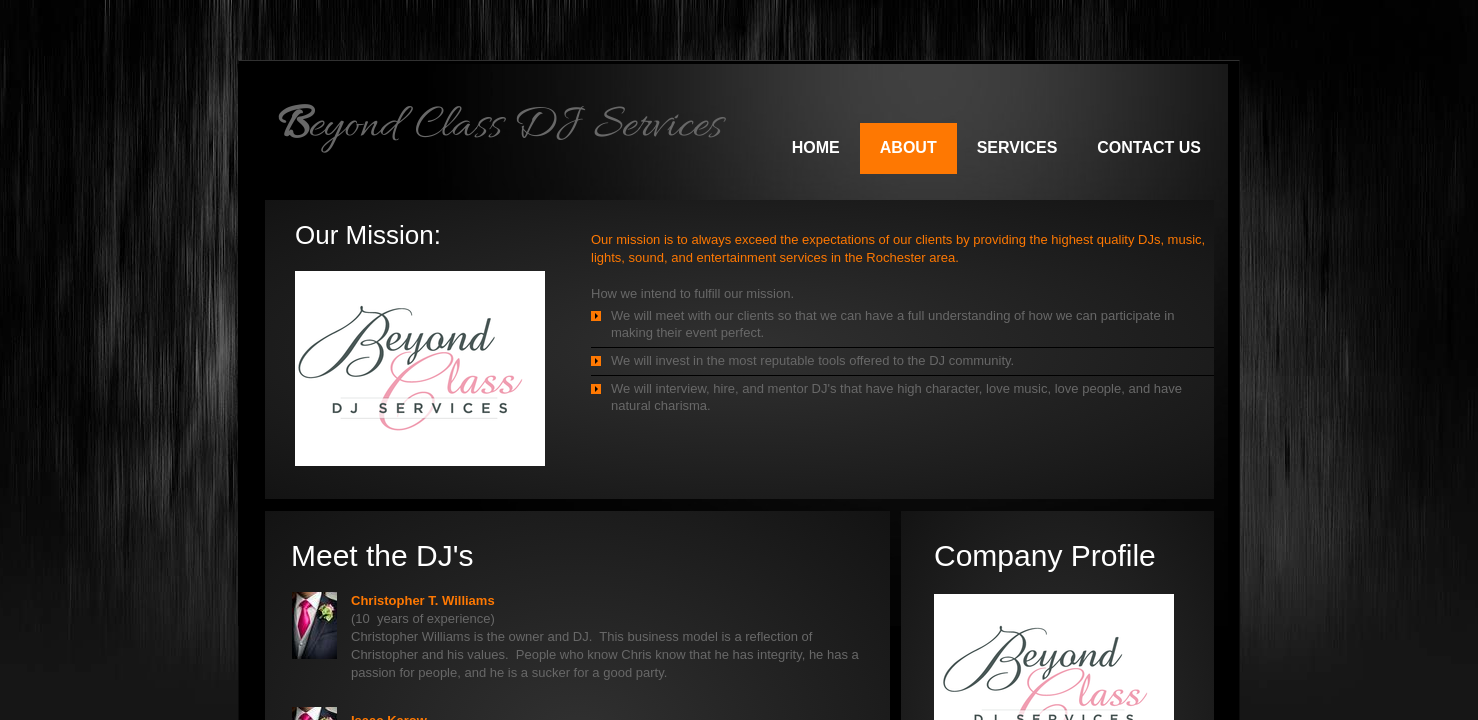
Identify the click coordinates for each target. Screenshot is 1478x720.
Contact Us (1149, 147)
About (908, 147)
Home (816, 147)
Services (1017, 147)
